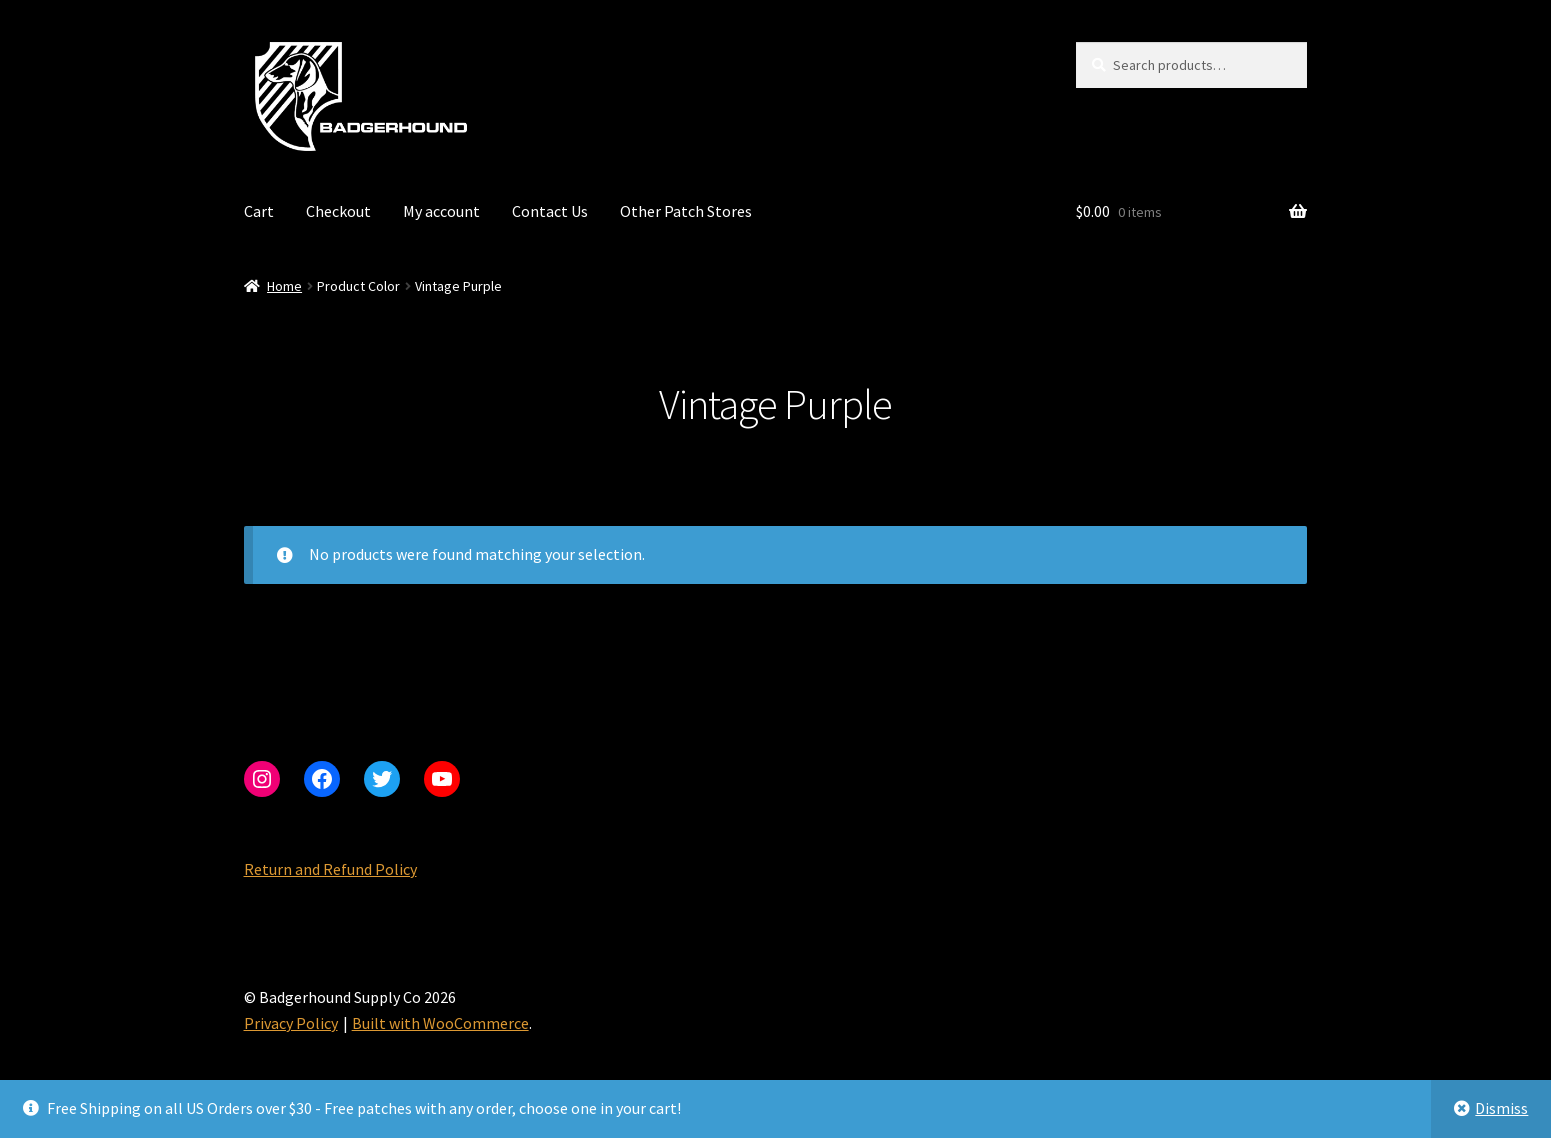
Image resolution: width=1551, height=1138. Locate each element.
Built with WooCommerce (440, 1023)
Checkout (338, 211)
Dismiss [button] (1501, 1108)
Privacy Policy (291, 1023)
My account (441, 211)
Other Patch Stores (686, 211)
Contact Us (550, 211)
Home (284, 286)
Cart (259, 211)
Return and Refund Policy (330, 869)
